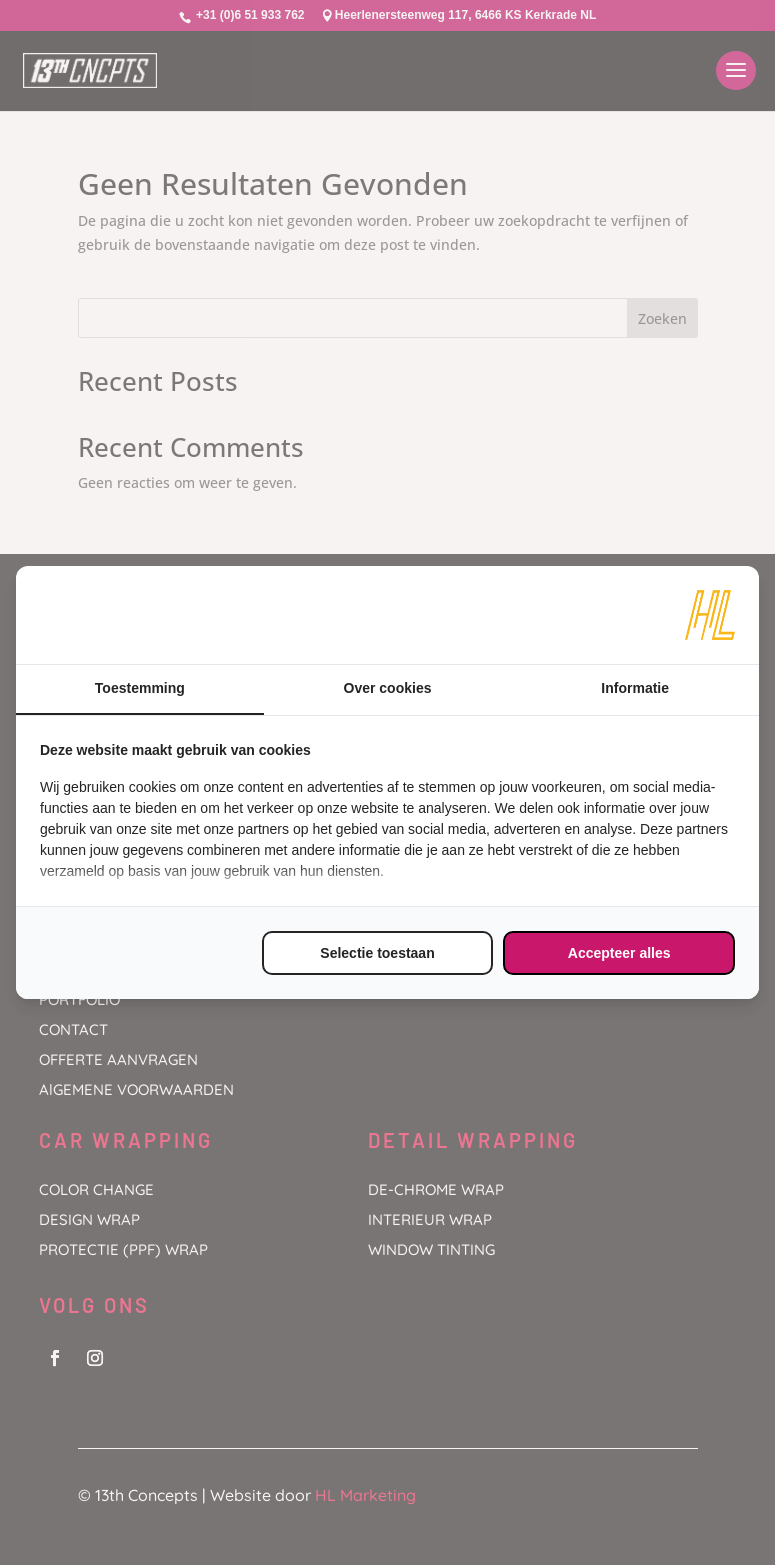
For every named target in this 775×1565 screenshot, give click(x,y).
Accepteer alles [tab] (619, 953)
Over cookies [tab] (388, 688)
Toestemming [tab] (140, 688)
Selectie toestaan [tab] (377, 953)
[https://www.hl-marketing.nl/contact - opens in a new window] (710, 615)
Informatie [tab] (635, 688)
